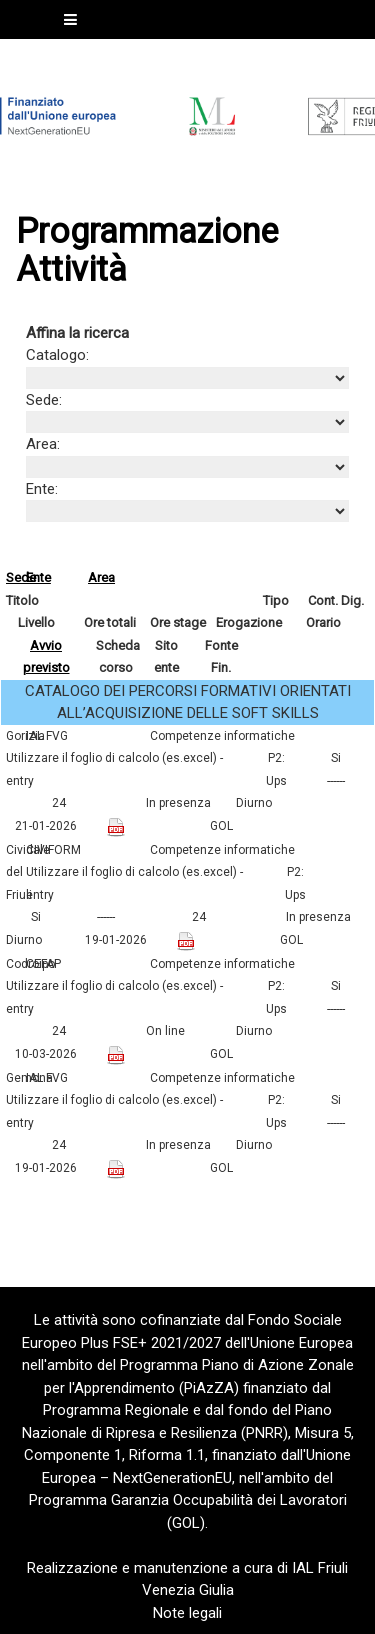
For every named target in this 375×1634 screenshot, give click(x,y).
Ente (38, 577)
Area (101, 577)
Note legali (187, 1613)
